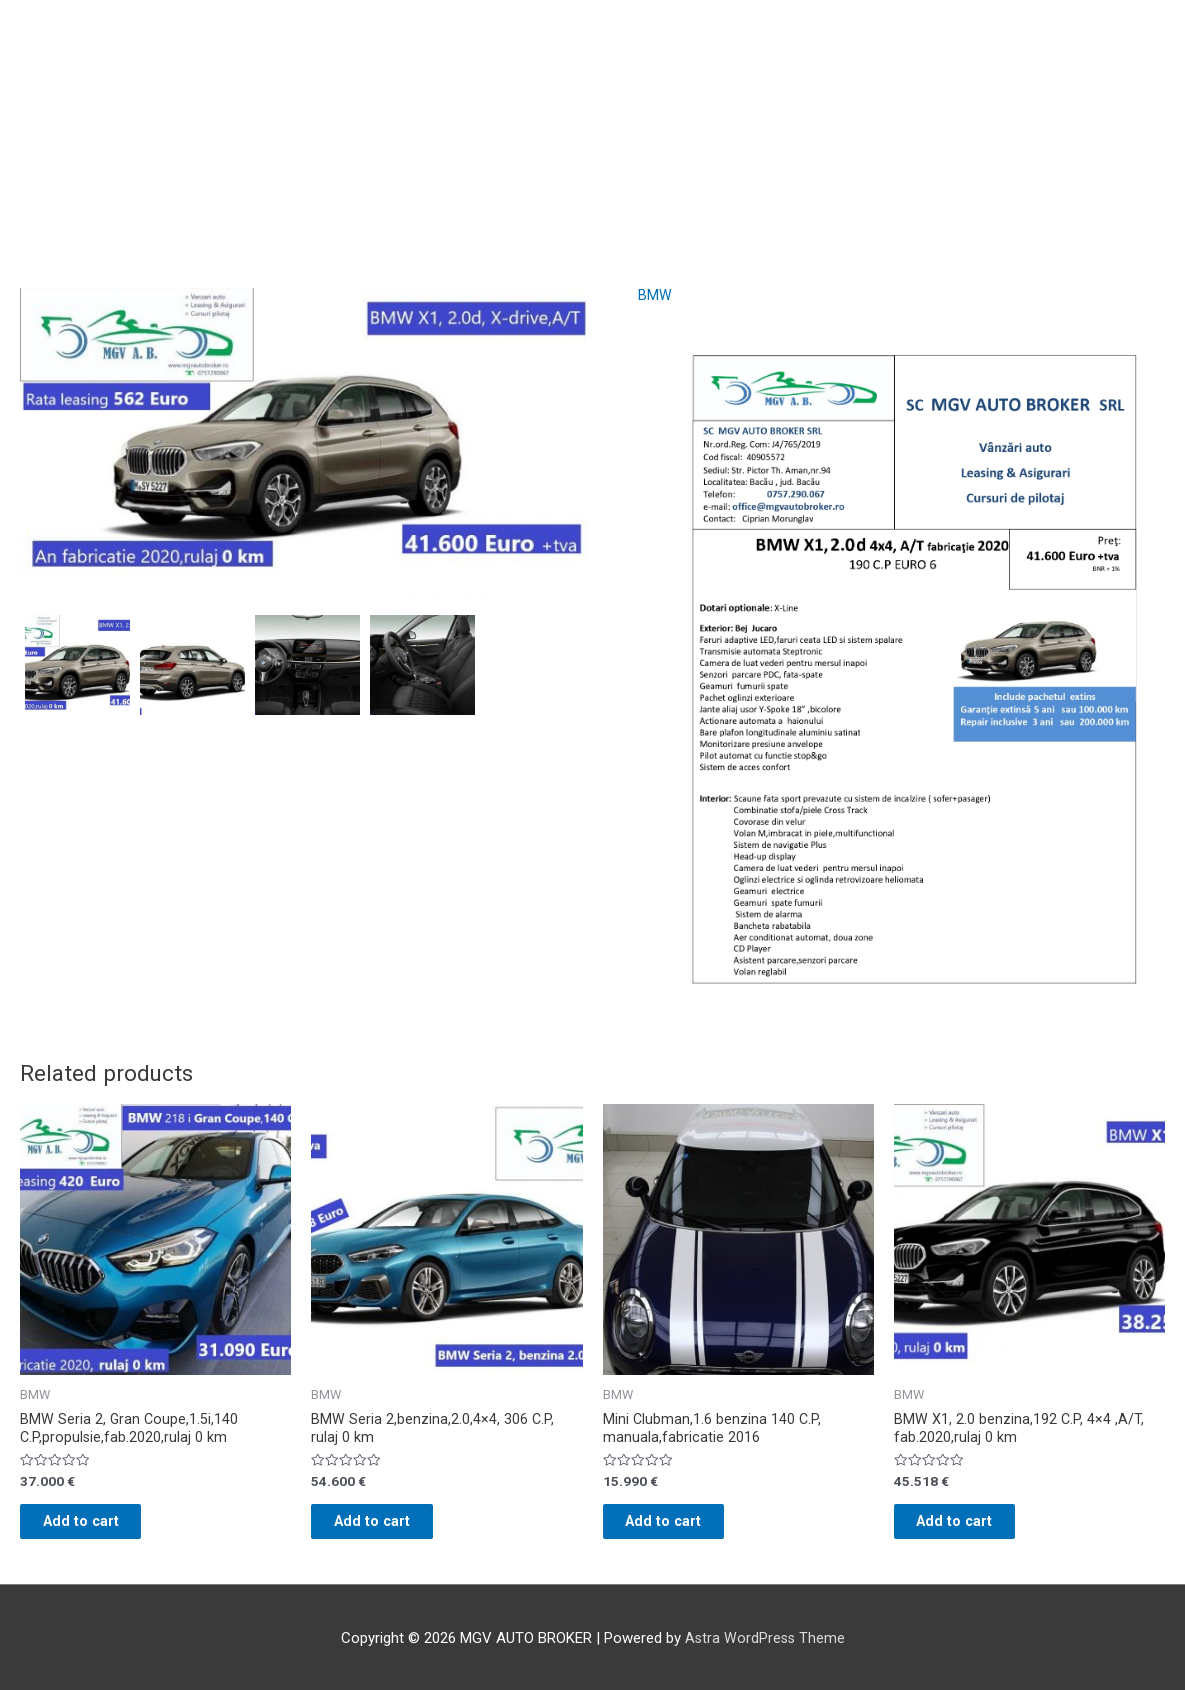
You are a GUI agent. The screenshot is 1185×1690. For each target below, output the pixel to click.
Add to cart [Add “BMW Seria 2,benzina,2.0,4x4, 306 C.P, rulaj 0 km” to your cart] (390, 1528)
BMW (655, 295)
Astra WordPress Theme (764, 1647)
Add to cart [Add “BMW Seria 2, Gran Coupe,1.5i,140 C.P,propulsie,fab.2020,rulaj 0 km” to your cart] (99, 1528)
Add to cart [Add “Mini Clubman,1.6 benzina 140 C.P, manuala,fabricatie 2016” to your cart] (682, 1528)
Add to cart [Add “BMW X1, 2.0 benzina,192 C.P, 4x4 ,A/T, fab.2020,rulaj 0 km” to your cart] (973, 1528)
